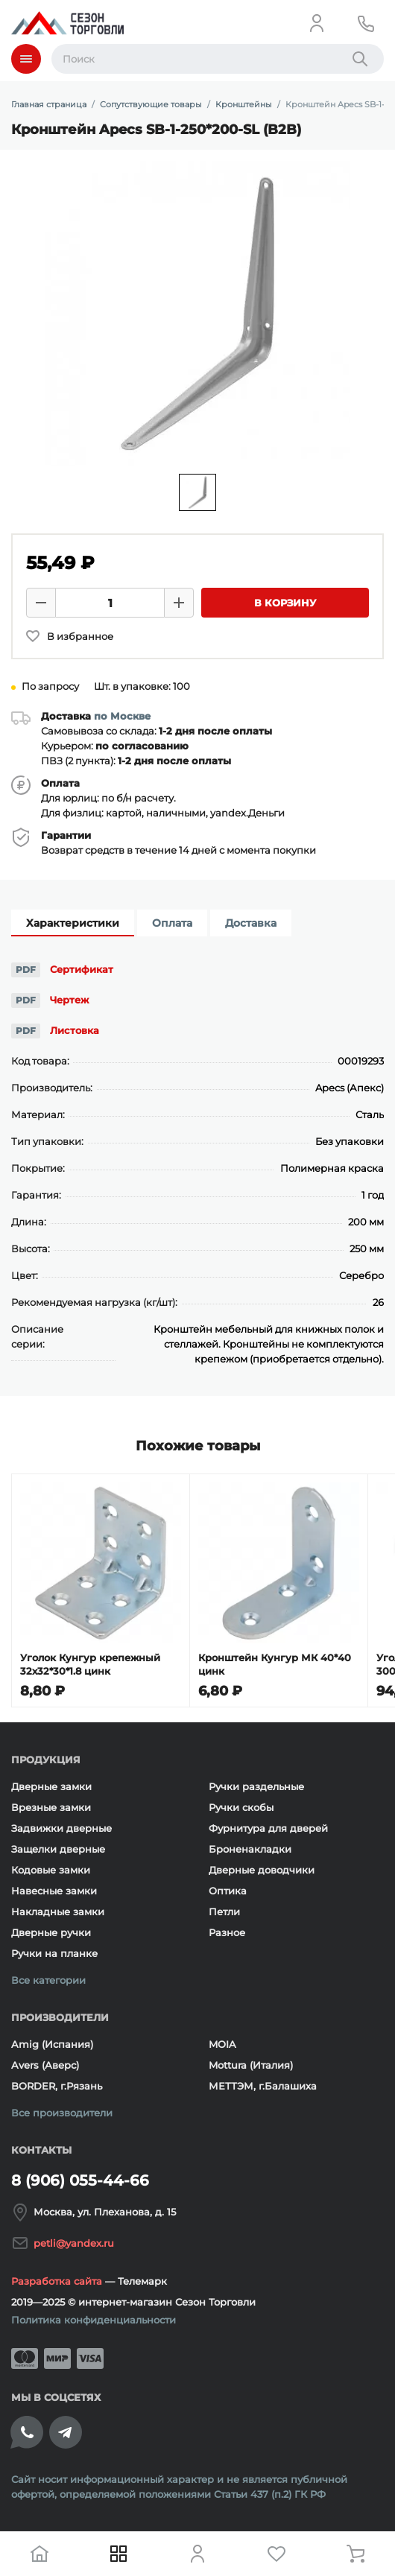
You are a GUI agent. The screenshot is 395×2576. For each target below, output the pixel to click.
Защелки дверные (58, 1849)
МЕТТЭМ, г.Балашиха (263, 2086)
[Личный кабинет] (317, 23)
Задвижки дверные (61, 1828)
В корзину (285, 603)
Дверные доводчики (262, 1870)
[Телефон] (366, 23)
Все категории (48, 1980)
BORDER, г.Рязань (56, 2086)
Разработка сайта (56, 2281)
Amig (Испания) (52, 2044)
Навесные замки (54, 1891)
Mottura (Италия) (251, 2065)
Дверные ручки (51, 1932)
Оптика (228, 1891)
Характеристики (72, 923)
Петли (224, 1911)
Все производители (62, 2113)
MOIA (222, 2044)
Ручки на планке (54, 1953)
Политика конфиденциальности (93, 2320)
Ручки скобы (241, 1807)
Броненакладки (250, 1849)
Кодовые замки (50, 1870)
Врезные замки (51, 1807)
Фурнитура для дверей (268, 1828)
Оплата (172, 923)
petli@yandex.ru (74, 2243)
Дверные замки (51, 1786)
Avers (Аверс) (45, 2065)
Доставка (250, 923)
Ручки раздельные (256, 1786)
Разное (227, 1932)
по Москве (122, 716)
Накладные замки (57, 1911)
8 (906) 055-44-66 (80, 2180)
